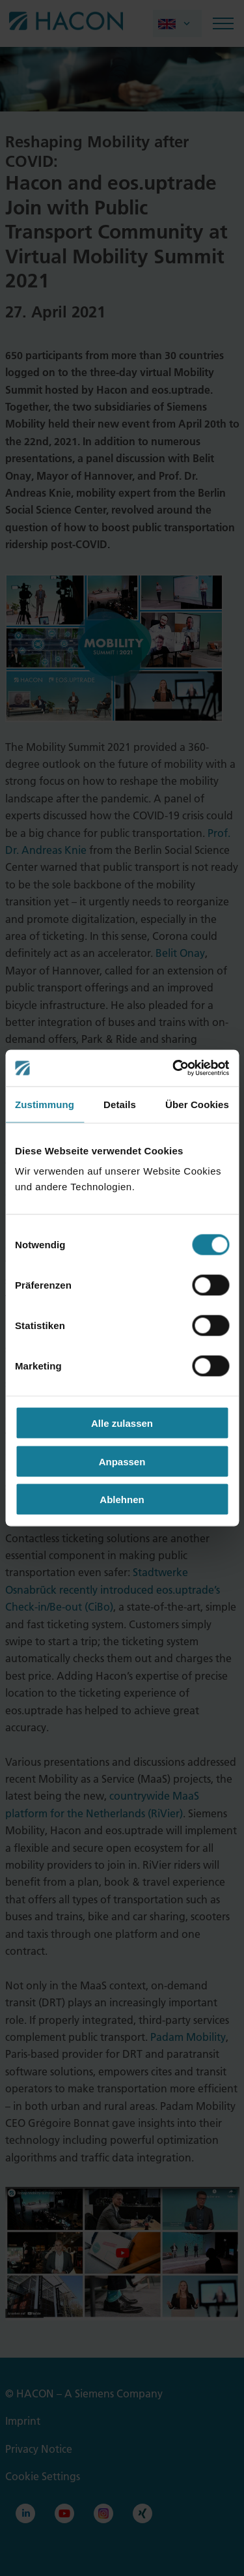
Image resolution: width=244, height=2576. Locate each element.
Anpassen (122, 1461)
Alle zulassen (122, 1423)
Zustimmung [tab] (44, 1103)
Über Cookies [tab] (197, 1103)
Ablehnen (122, 1499)
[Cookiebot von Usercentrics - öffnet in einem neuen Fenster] (173, 1068)
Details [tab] (119, 1103)
